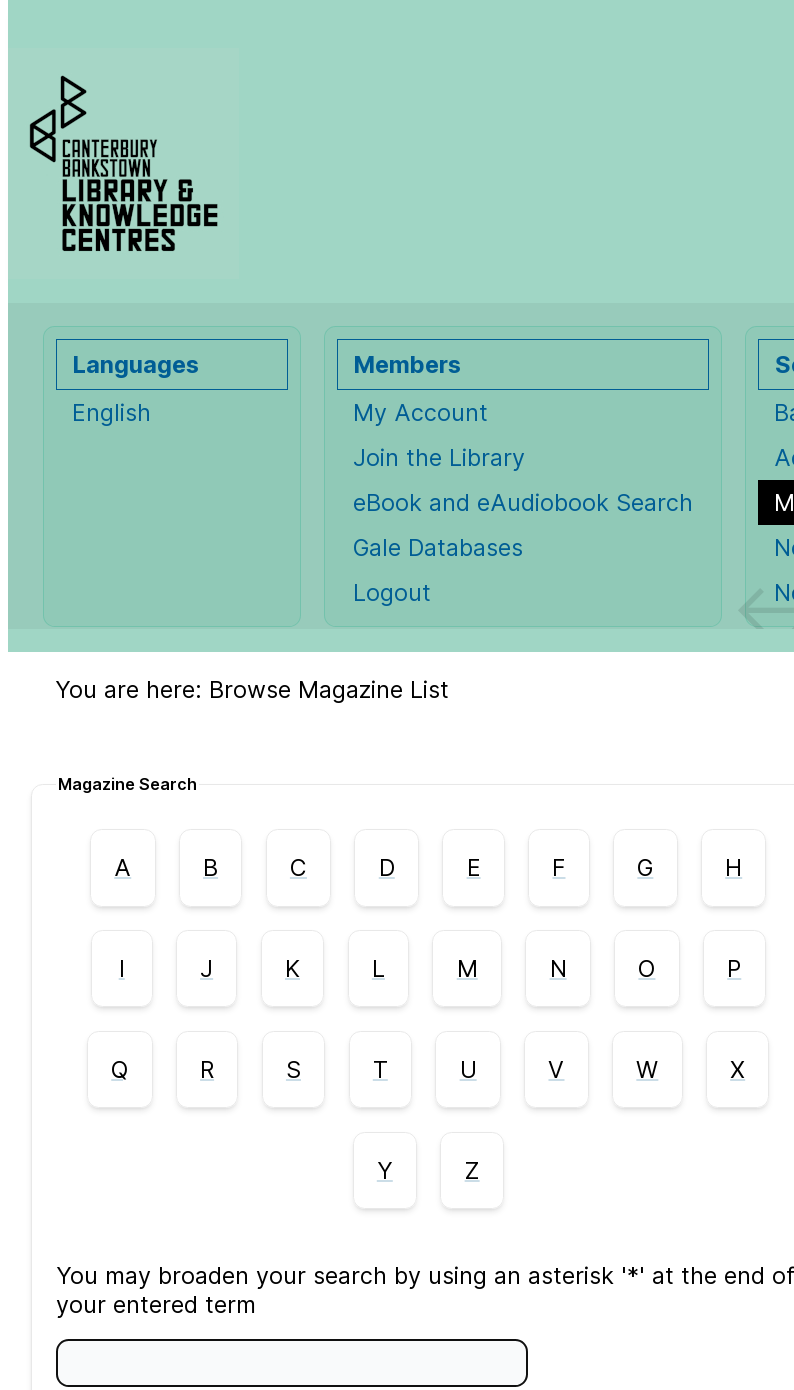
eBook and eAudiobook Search (523, 502)
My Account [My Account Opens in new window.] (420, 412)
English (111, 412)
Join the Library (439, 457)
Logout (392, 592)
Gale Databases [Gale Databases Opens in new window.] (438, 547)
